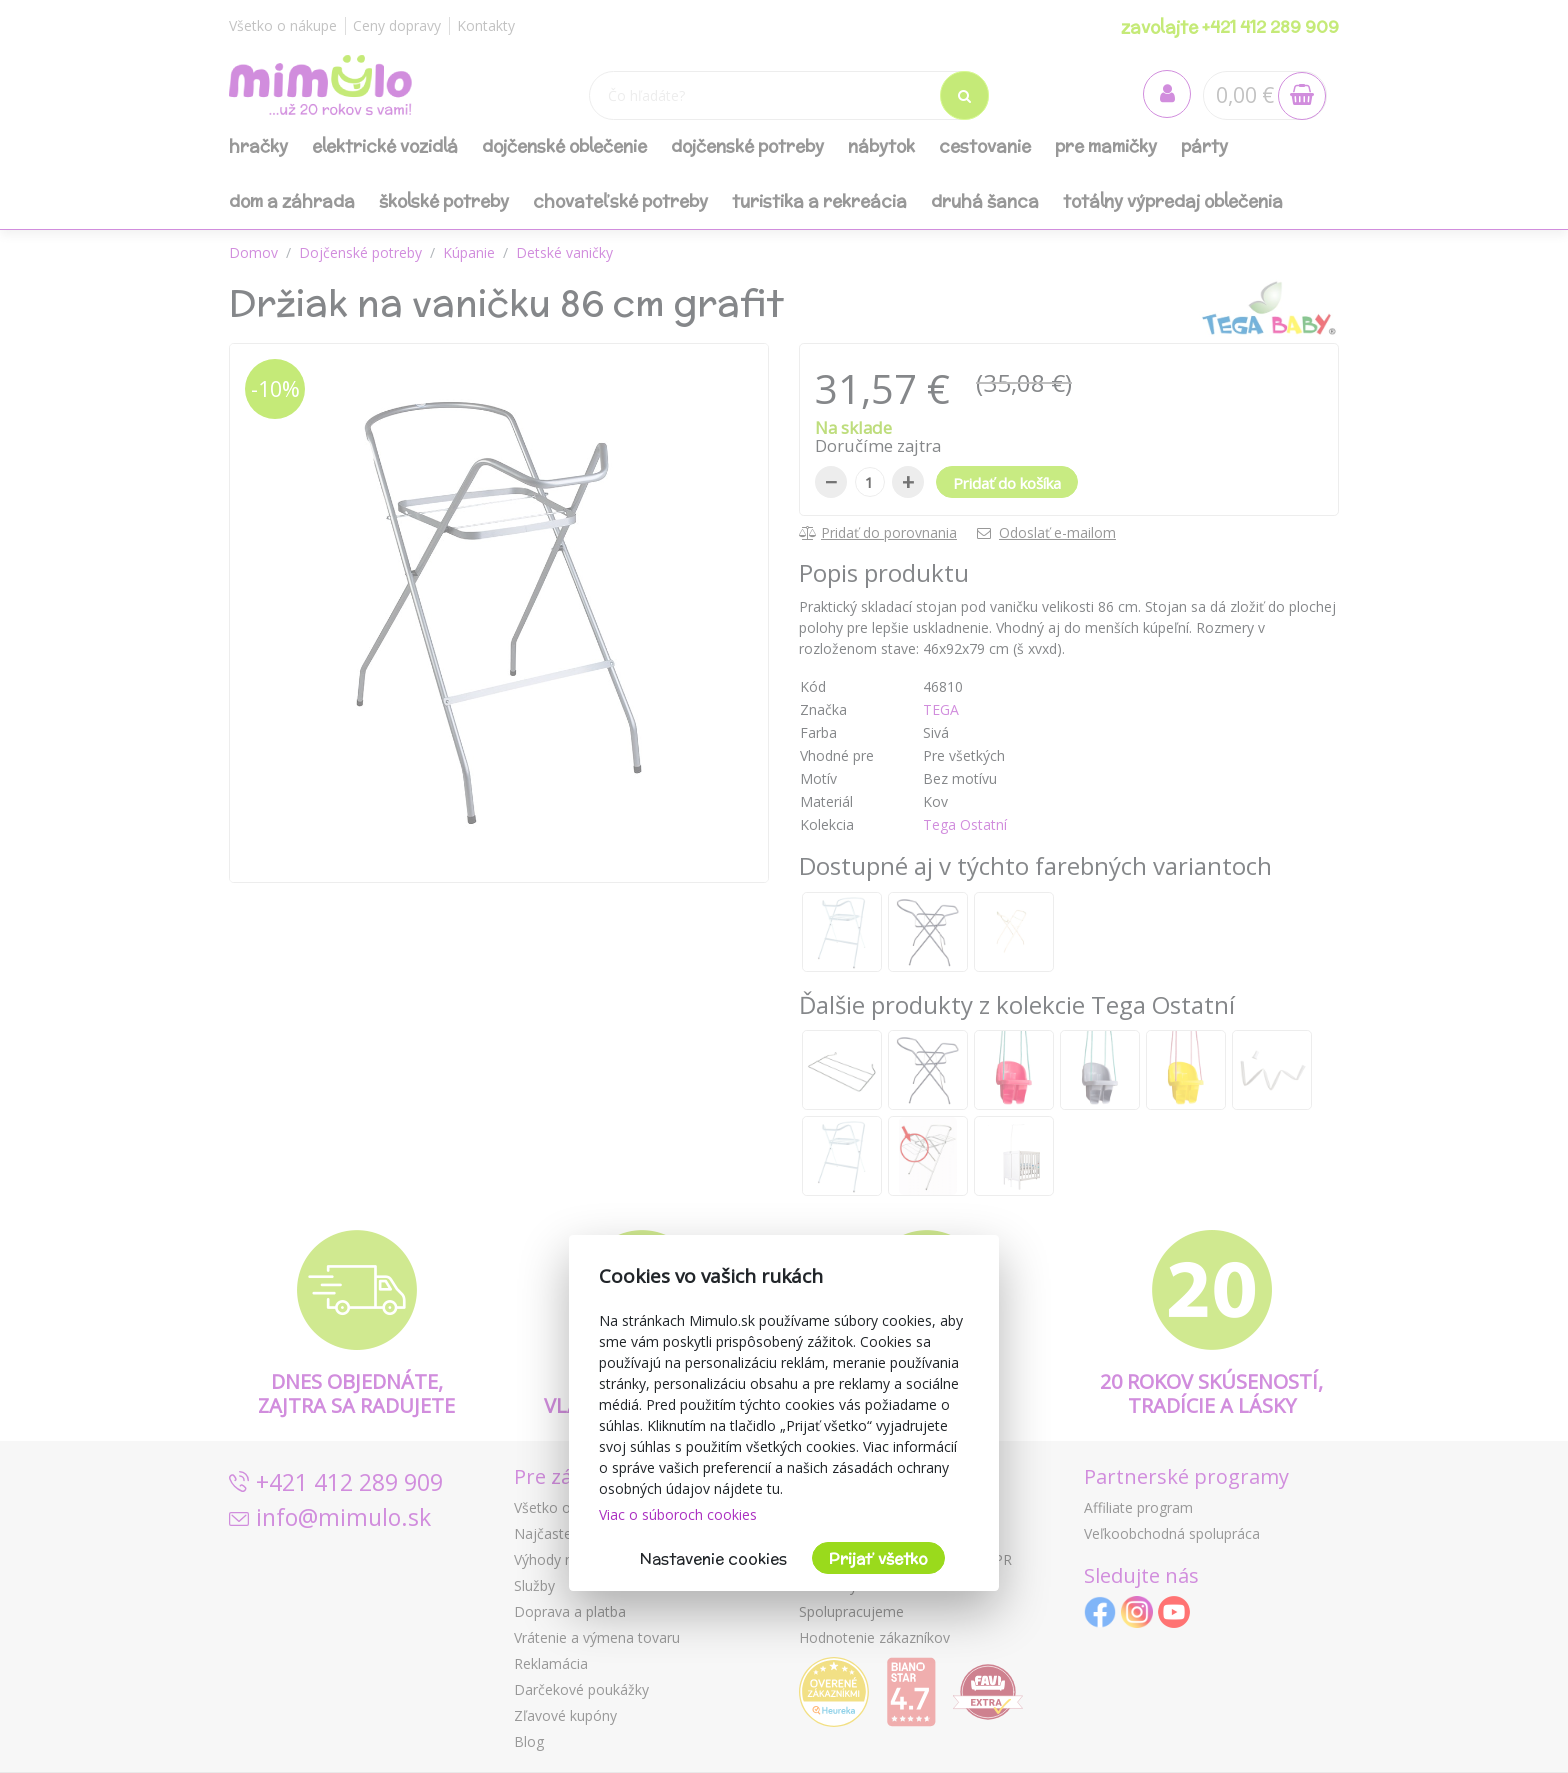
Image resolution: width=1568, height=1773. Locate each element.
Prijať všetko (878, 1558)
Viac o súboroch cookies (678, 1514)
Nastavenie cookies (713, 1558)
